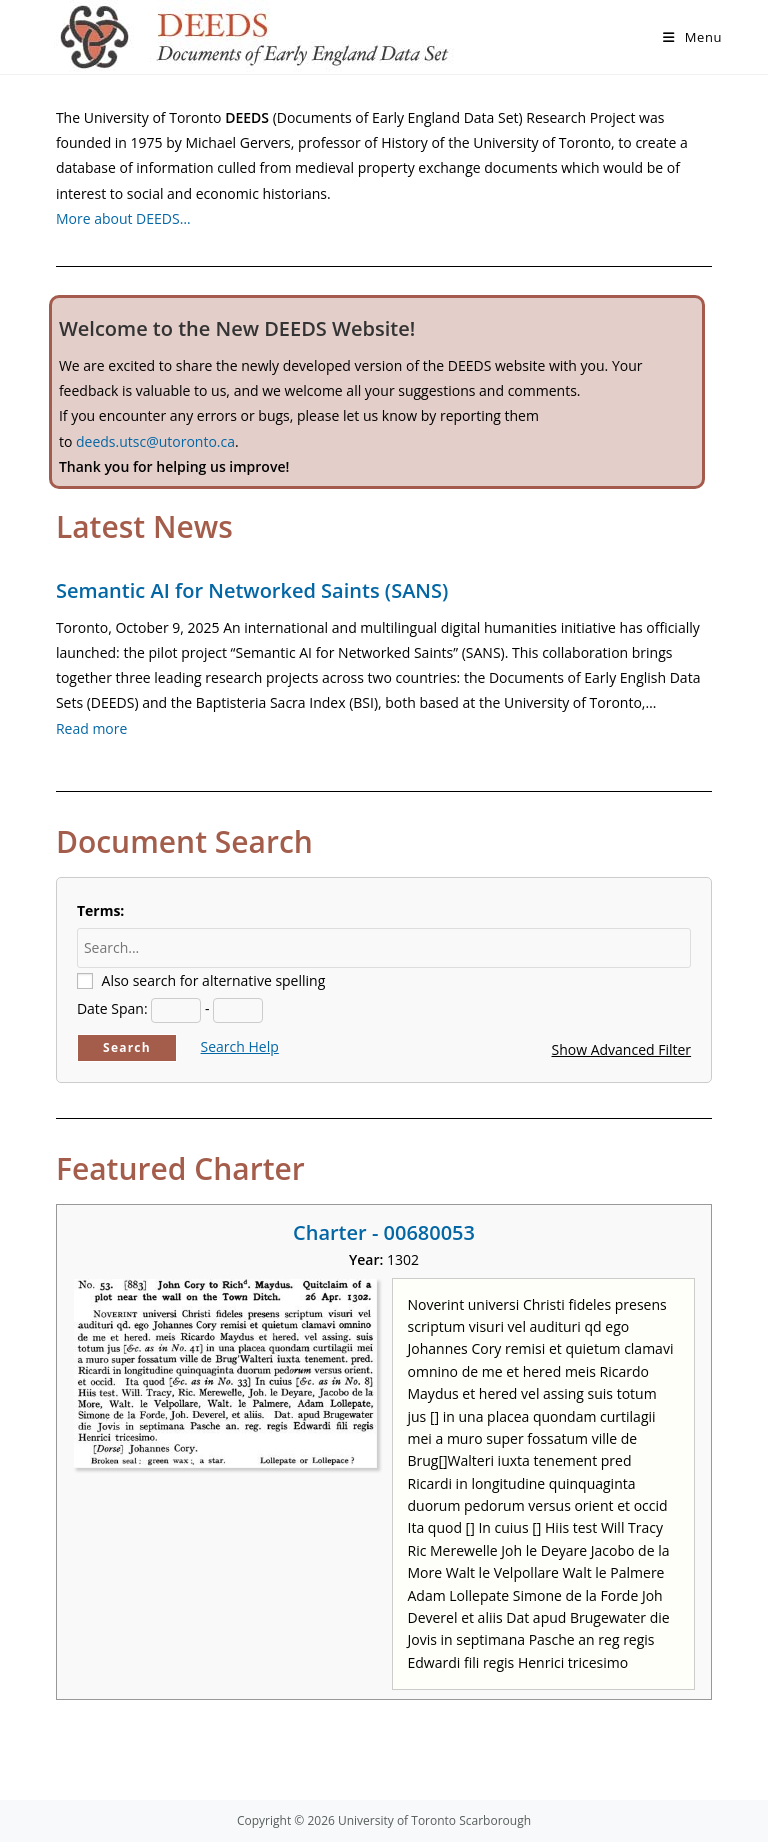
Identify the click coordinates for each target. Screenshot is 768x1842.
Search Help (240, 1046)
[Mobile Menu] (692, 37)
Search (127, 1047)
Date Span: (112, 1008)
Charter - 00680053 (384, 1232)
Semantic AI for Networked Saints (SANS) (252, 590)
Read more (91, 728)
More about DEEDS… (123, 218)
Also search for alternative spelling (214, 980)
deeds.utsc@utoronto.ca (155, 441)
